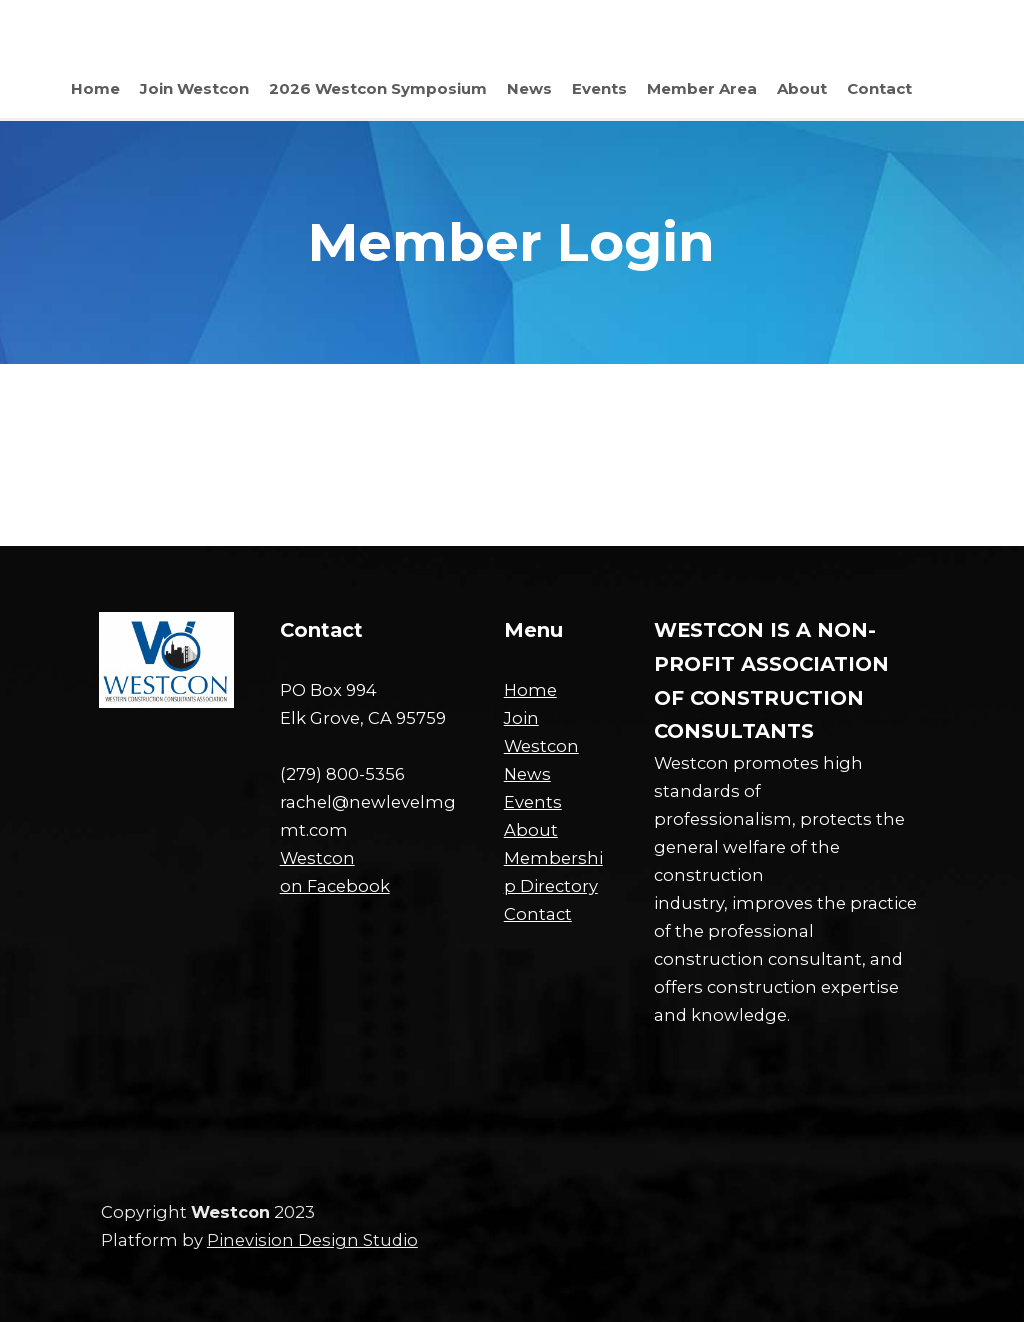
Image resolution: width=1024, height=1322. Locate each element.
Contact (538, 914)
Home (530, 690)
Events (533, 802)
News (527, 774)
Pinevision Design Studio (312, 1240)
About (531, 830)
